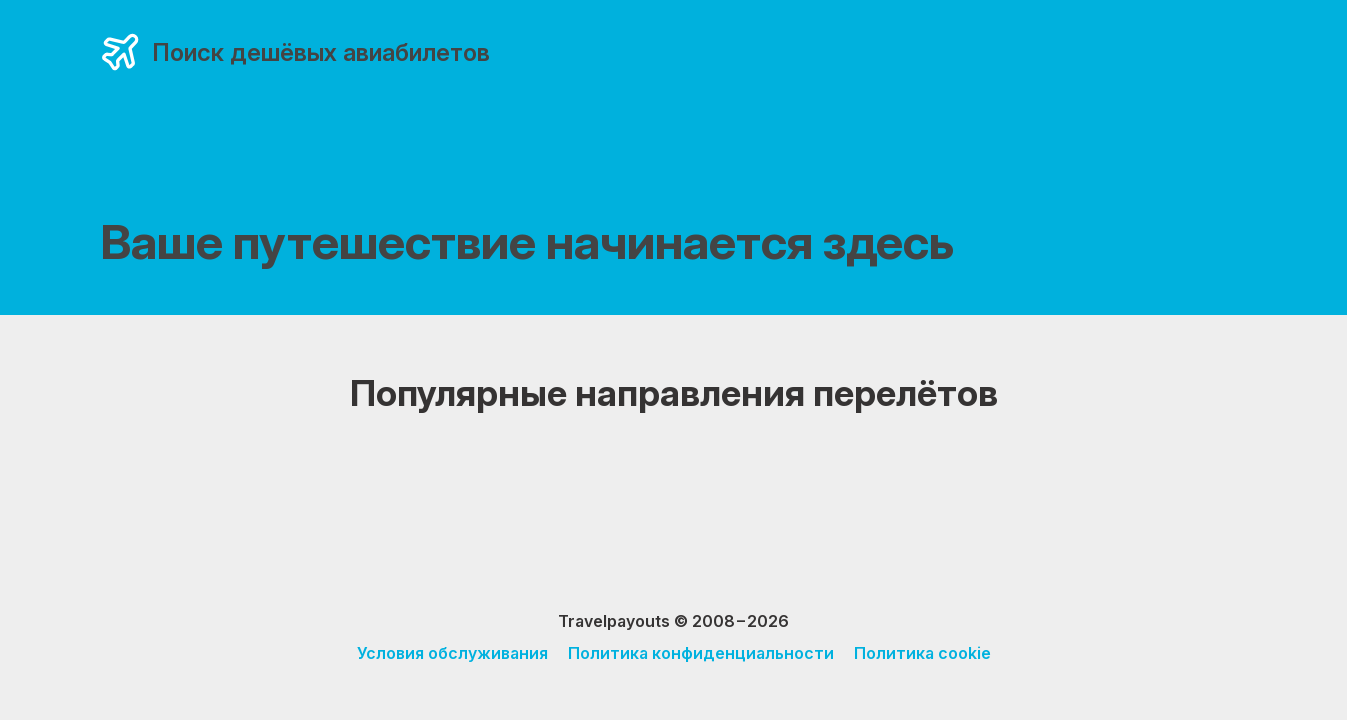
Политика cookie (922, 653)
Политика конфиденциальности (701, 653)
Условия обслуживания (452, 653)
